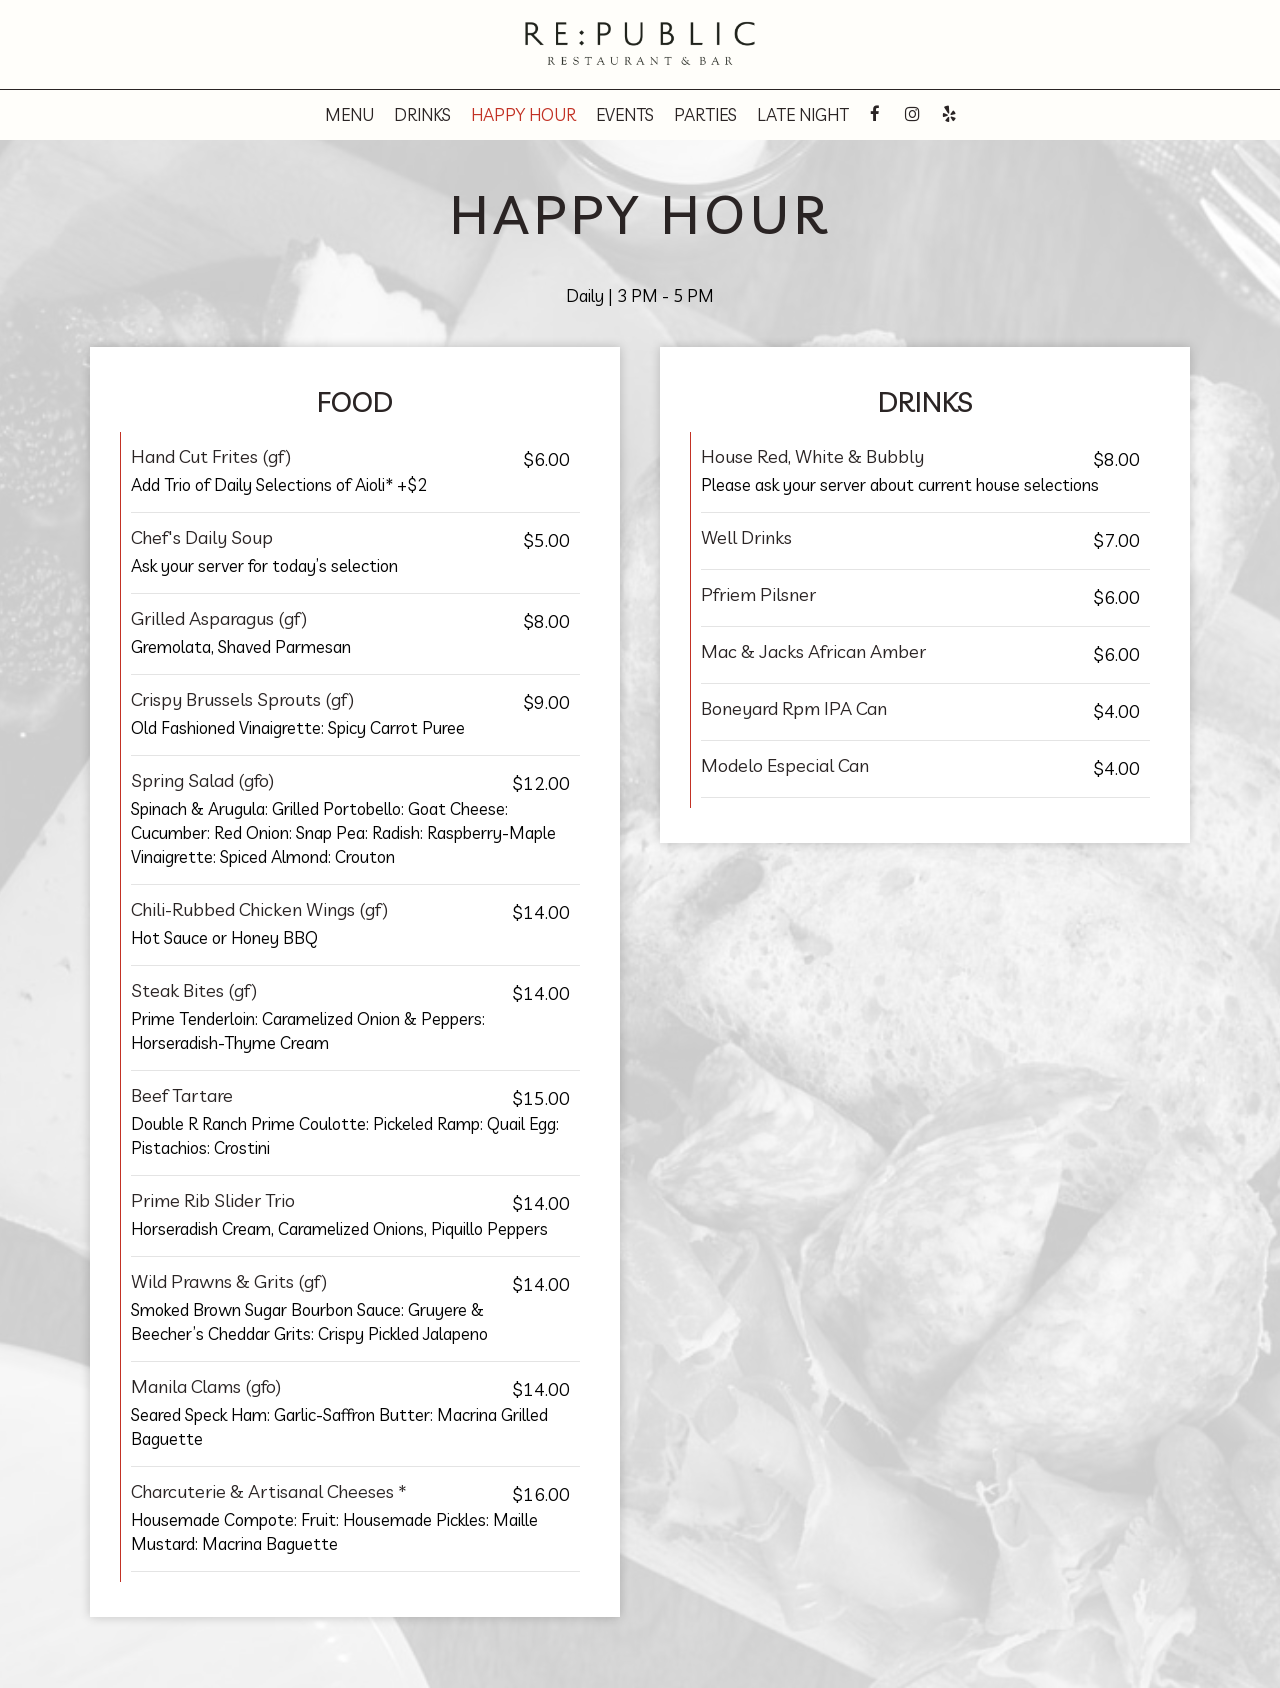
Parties (705, 115)
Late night (803, 115)
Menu (349, 115)
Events (625, 115)
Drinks (422, 115)
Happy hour (523, 115)
